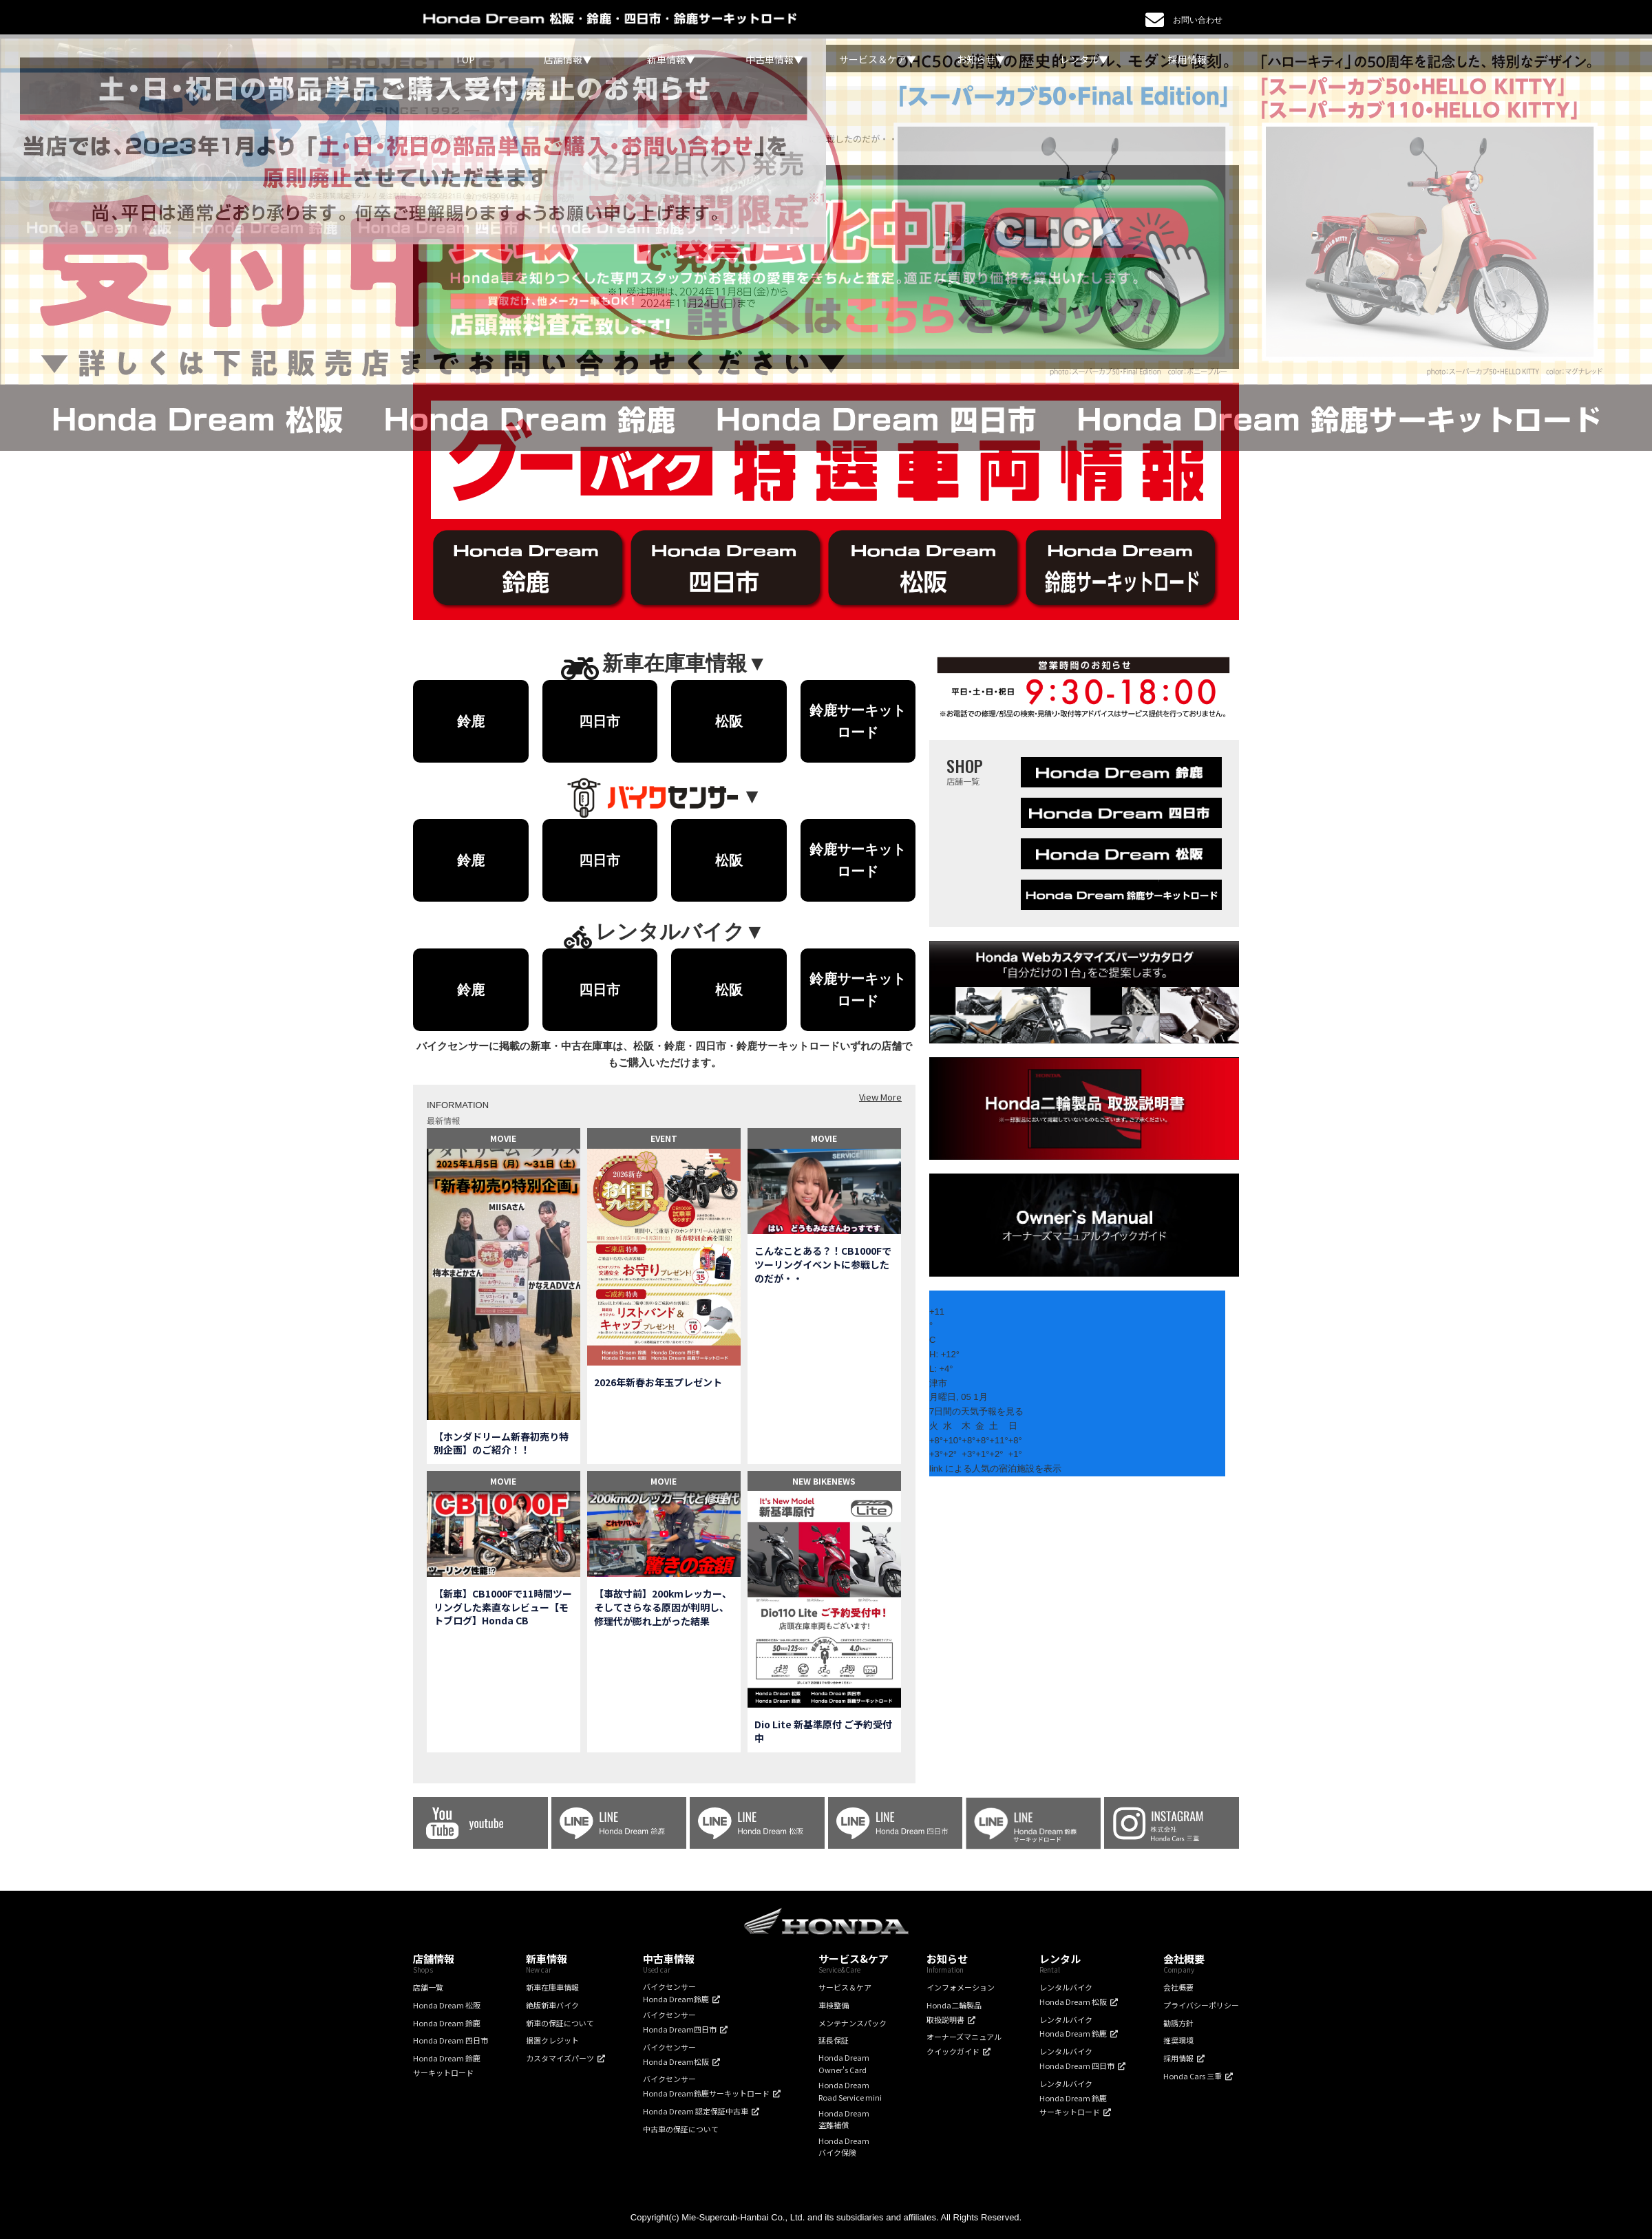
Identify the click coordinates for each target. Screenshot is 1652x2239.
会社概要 (1178, 1987)
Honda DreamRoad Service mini (850, 2091)
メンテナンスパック (852, 2022)
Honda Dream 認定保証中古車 (695, 2110)
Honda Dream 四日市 (450, 2040)
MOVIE (503, 1138)
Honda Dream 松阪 (446, 2004)
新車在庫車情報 (552, 1987)
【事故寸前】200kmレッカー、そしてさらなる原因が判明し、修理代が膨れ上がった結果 (663, 1607)
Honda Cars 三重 (1192, 2075)
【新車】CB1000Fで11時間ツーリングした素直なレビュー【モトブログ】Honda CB (503, 1607)
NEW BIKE (812, 1481)
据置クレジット (552, 2040)
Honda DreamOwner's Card (843, 2063)
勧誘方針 (1178, 2022)
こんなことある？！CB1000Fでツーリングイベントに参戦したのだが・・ (822, 1264)
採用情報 (1187, 59)
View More (880, 1096)
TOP (465, 59)
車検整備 (833, 2004)
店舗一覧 (428, 1987)
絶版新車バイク (552, 2004)
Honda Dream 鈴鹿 (446, 2022)
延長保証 (833, 2040)
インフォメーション (960, 1987)
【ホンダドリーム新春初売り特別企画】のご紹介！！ (501, 1443)
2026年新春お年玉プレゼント (658, 1382)
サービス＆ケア (844, 1987)
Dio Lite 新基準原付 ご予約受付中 (823, 1731)
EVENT (663, 1138)
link (936, 1468)
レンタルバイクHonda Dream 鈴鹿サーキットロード (1073, 2098)
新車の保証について (560, 2022)
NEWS (844, 1481)
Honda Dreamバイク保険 (843, 2146)
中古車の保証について (681, 2128)
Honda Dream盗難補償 (843, 2119)
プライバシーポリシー (1201, 2004)
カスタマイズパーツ (560, 2057)
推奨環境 (1178, 2040)
